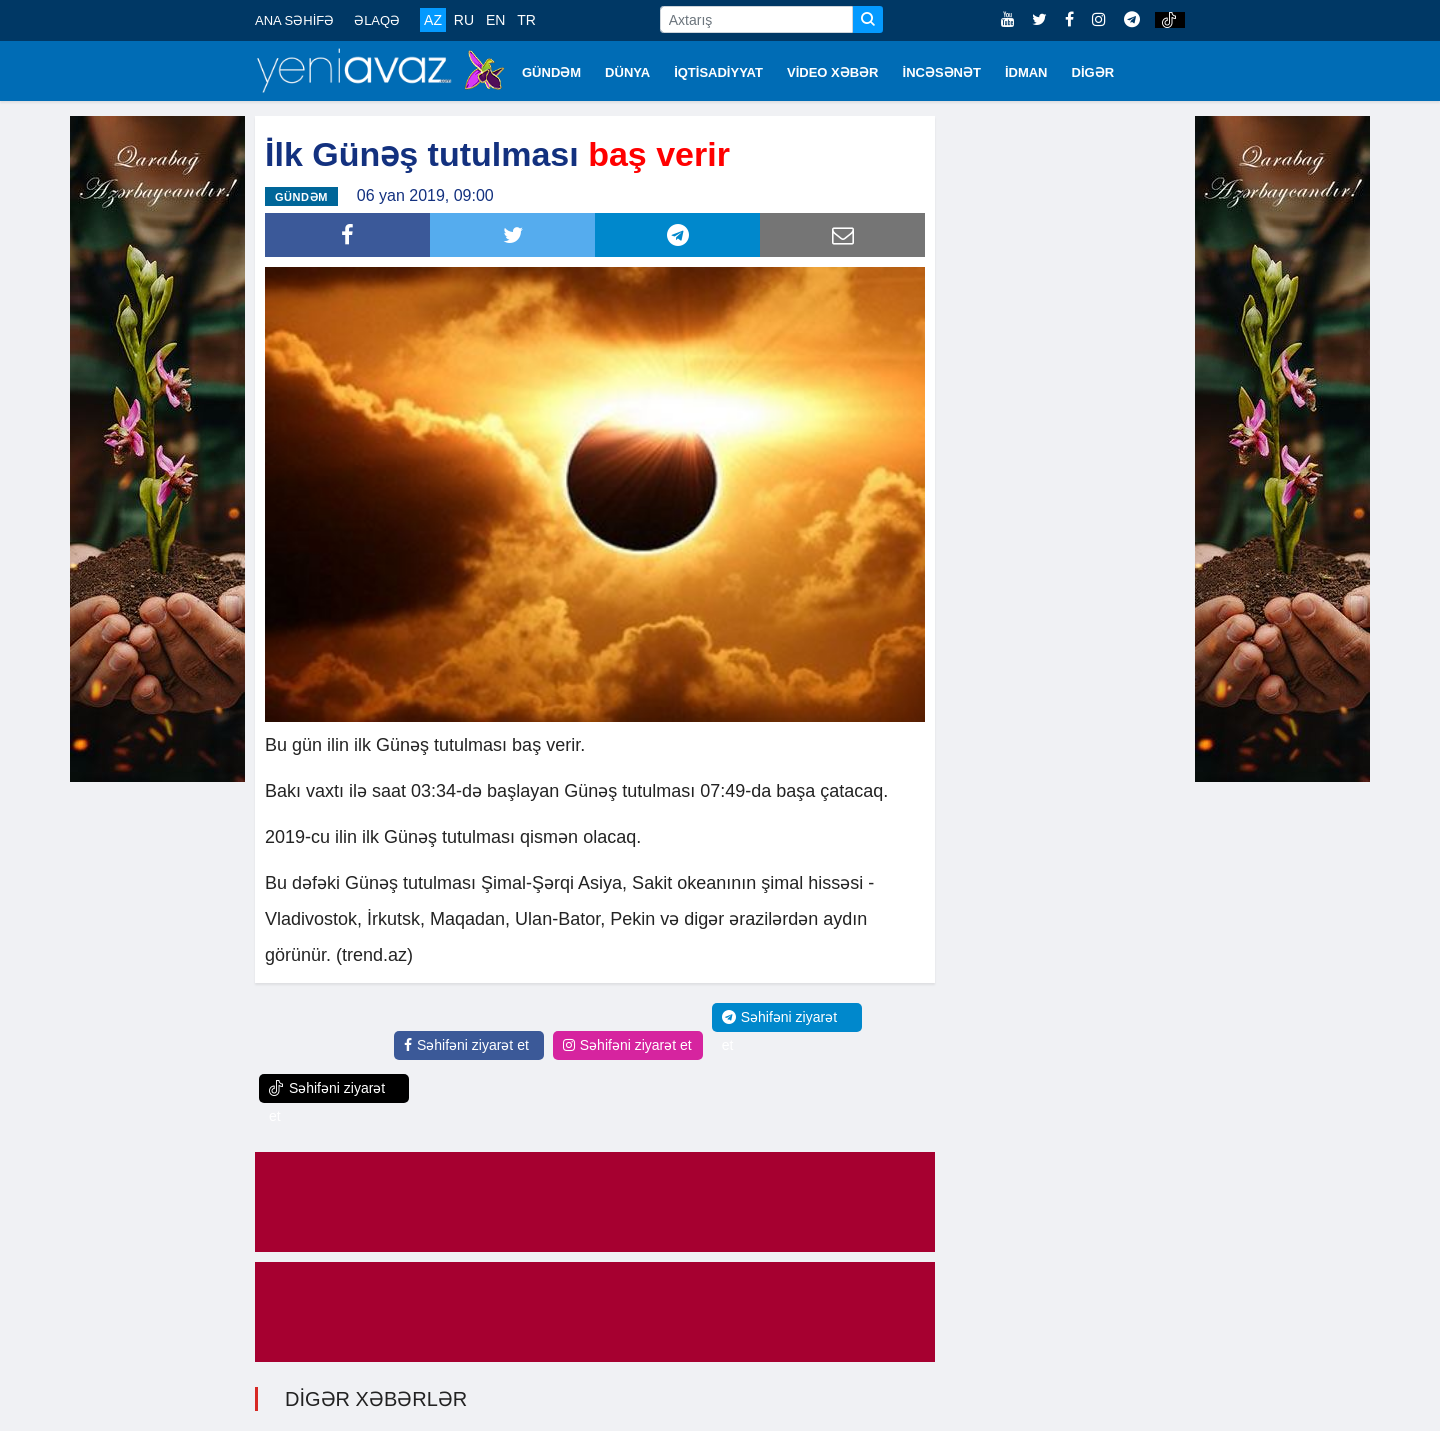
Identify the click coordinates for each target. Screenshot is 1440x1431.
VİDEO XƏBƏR (833, 72)
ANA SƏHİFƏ (294, 20)
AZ (433, 20)
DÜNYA (627, 72)
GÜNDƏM (551, 72)
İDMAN (1026, 72)
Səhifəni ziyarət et (466, 1045)
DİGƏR (1093, 72)
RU (464, 20)
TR (526, 20)
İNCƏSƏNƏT (942, 72)
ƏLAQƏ (377, 20)
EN (495, 20)
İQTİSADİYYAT (718, 72)
